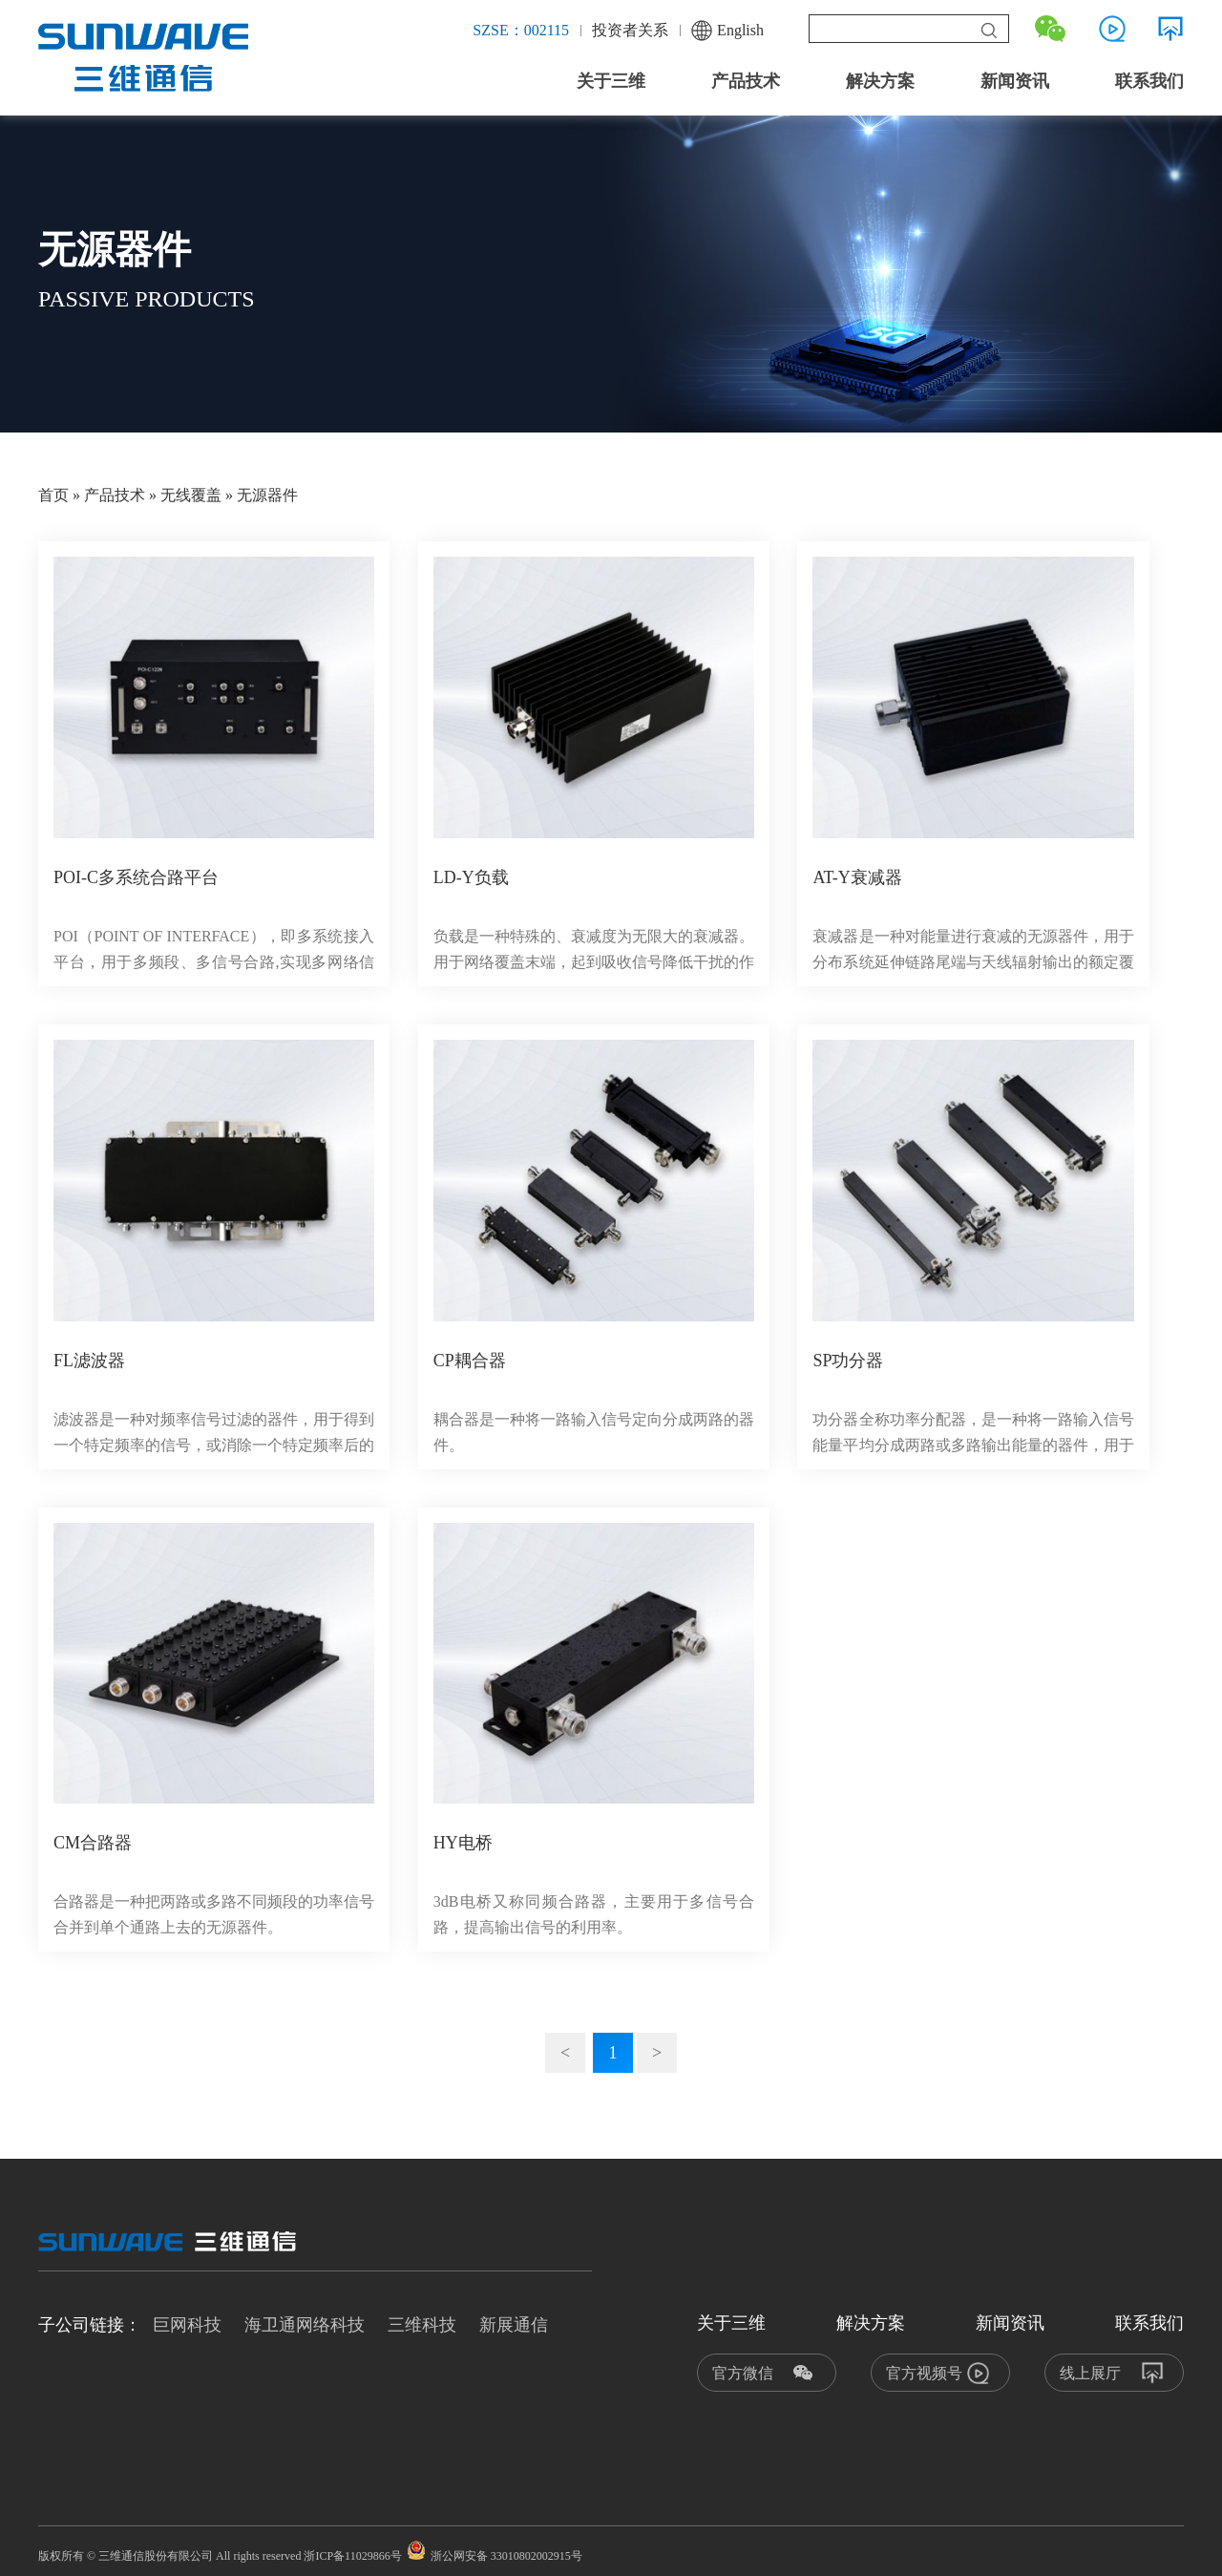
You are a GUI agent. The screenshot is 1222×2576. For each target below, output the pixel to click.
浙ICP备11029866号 (352, 2556)
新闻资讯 (1014, 81)
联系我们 (1149, 81)
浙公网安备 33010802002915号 (494, 2556)
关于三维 (611, 81)
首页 (53, 495)
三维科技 (422, 2324)
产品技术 (745, 81)
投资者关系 (630, 30)
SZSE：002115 (521, 30)
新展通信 (513, 2324)
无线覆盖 (190, 495)
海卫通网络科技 (304, 2324)
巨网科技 (187, 2324)
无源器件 (267, 495)
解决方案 (880, 81)
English (727, 30)
